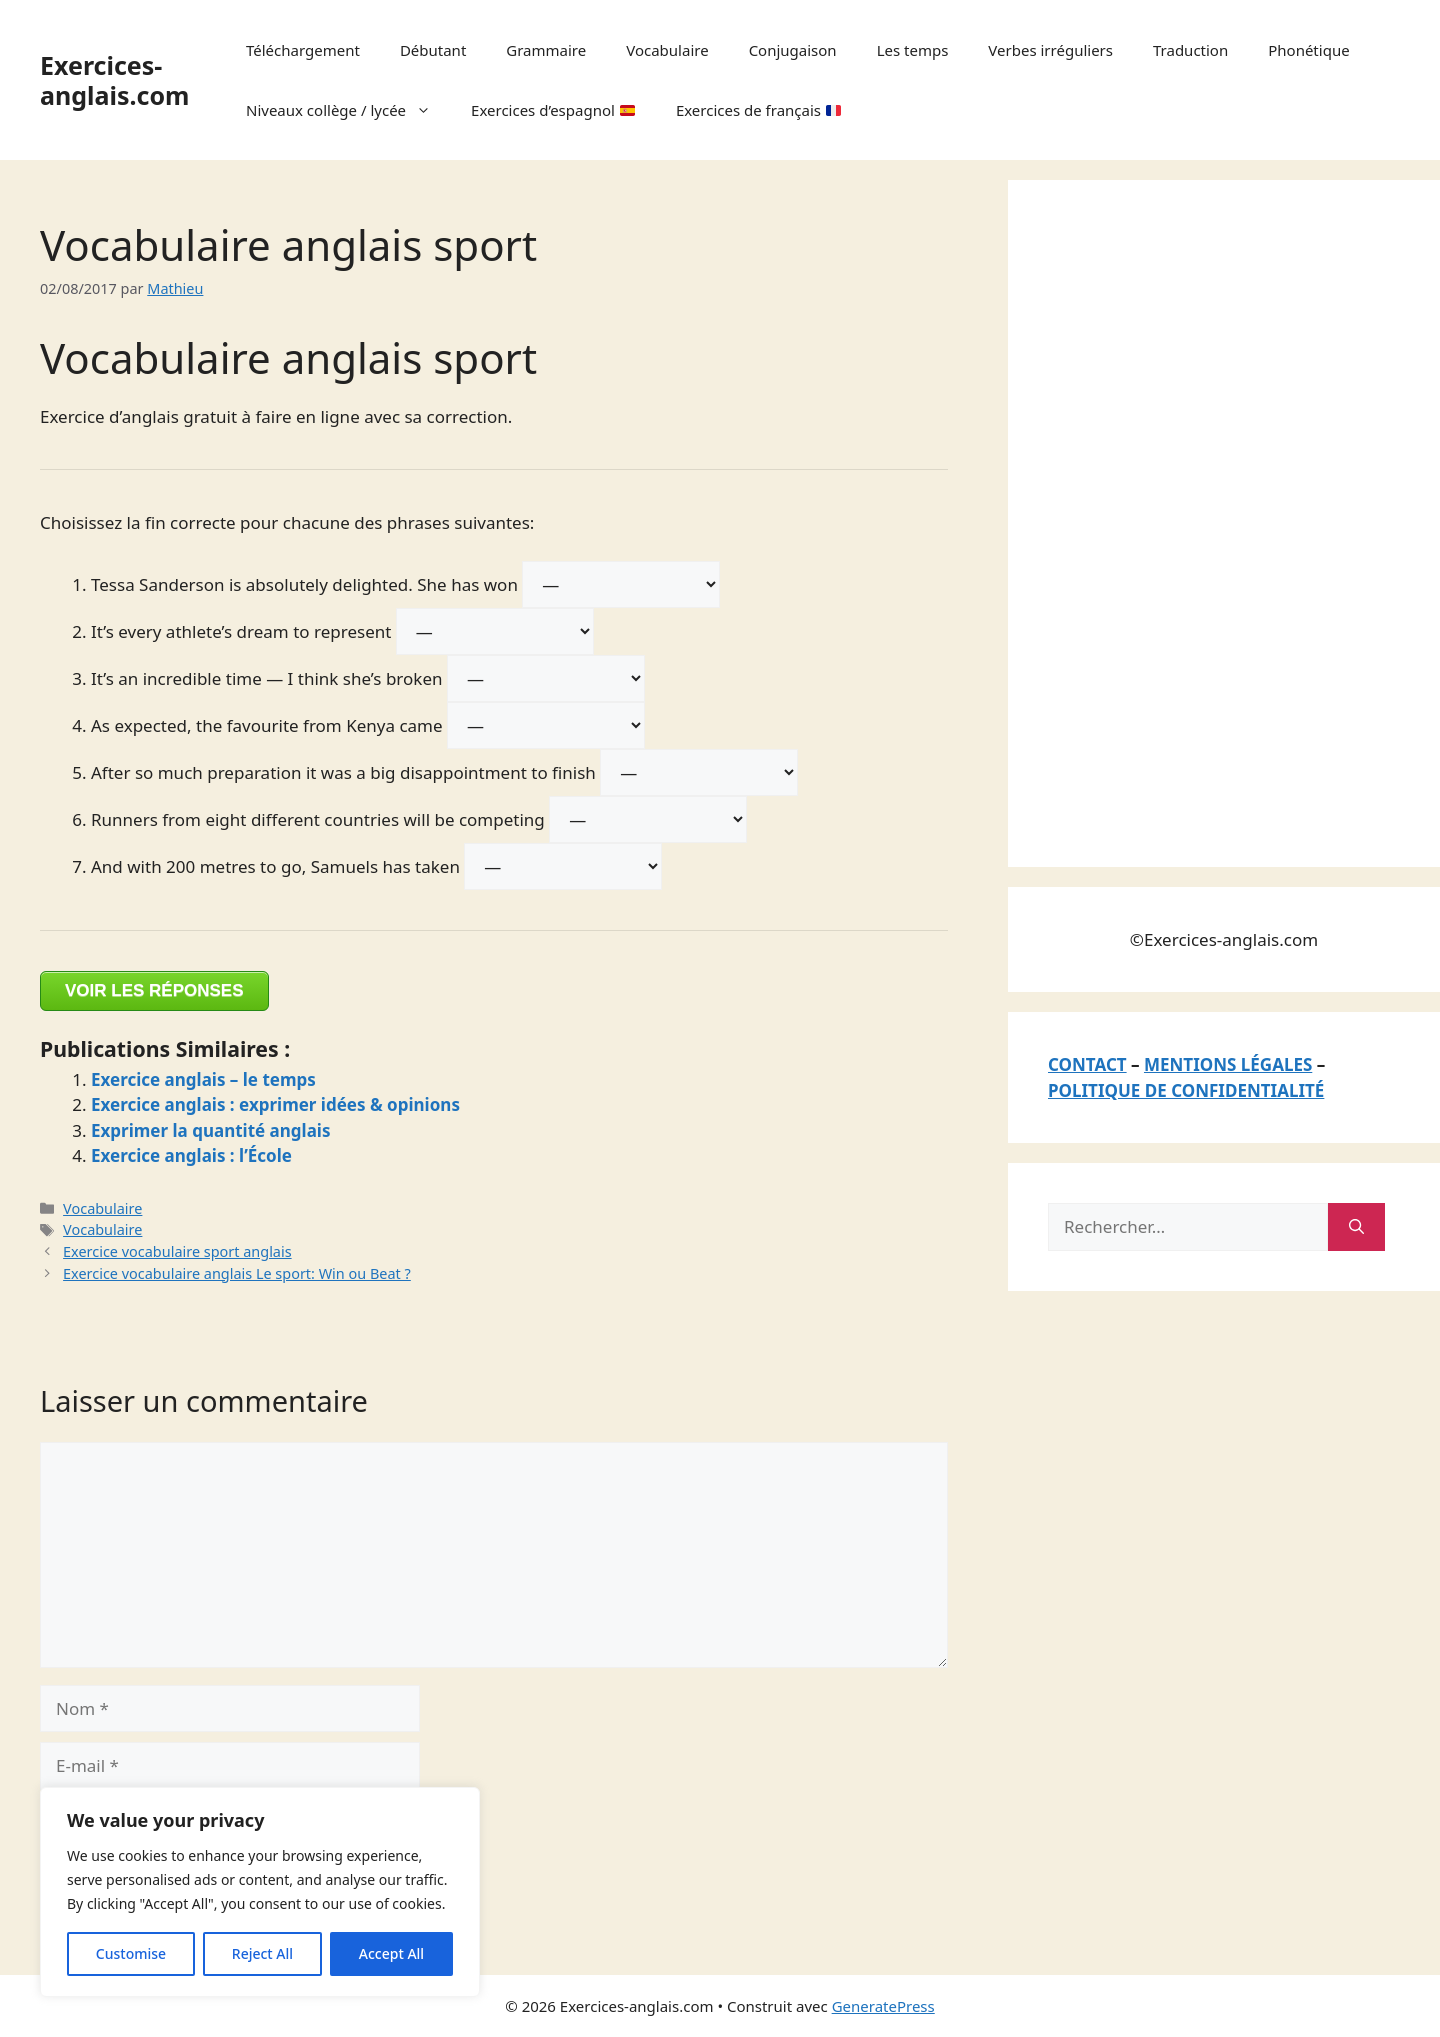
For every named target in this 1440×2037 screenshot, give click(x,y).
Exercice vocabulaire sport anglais (177, 1251)
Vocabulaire (667, 50)
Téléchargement (303, 50)
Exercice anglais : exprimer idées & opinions (275, 1104)
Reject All (262, 1953)
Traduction (1190, 50)
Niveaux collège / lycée (348, 110)
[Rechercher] (1356, 1227)
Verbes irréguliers (1050, 50)
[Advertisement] (1198, 520)
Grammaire (546, 50)
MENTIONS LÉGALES (1228, 1064)
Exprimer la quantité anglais (210, 1130)
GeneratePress (883, 2006)
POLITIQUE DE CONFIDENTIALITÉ (1186, 1090)
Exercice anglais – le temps (203, 1079)
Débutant (433, 50)
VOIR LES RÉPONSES (154, 990)
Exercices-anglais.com (114, 80)
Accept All (391, 1953)
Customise (131, 1953)
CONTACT (1087, 1064)
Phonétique (1308, 50)
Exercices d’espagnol (553, 110)
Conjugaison (793, 50)
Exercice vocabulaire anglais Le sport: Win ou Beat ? (237, 1273)
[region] (260, 1892)
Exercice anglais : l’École (191, 1155)
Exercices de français (758, 110)
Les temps (913, 50)
